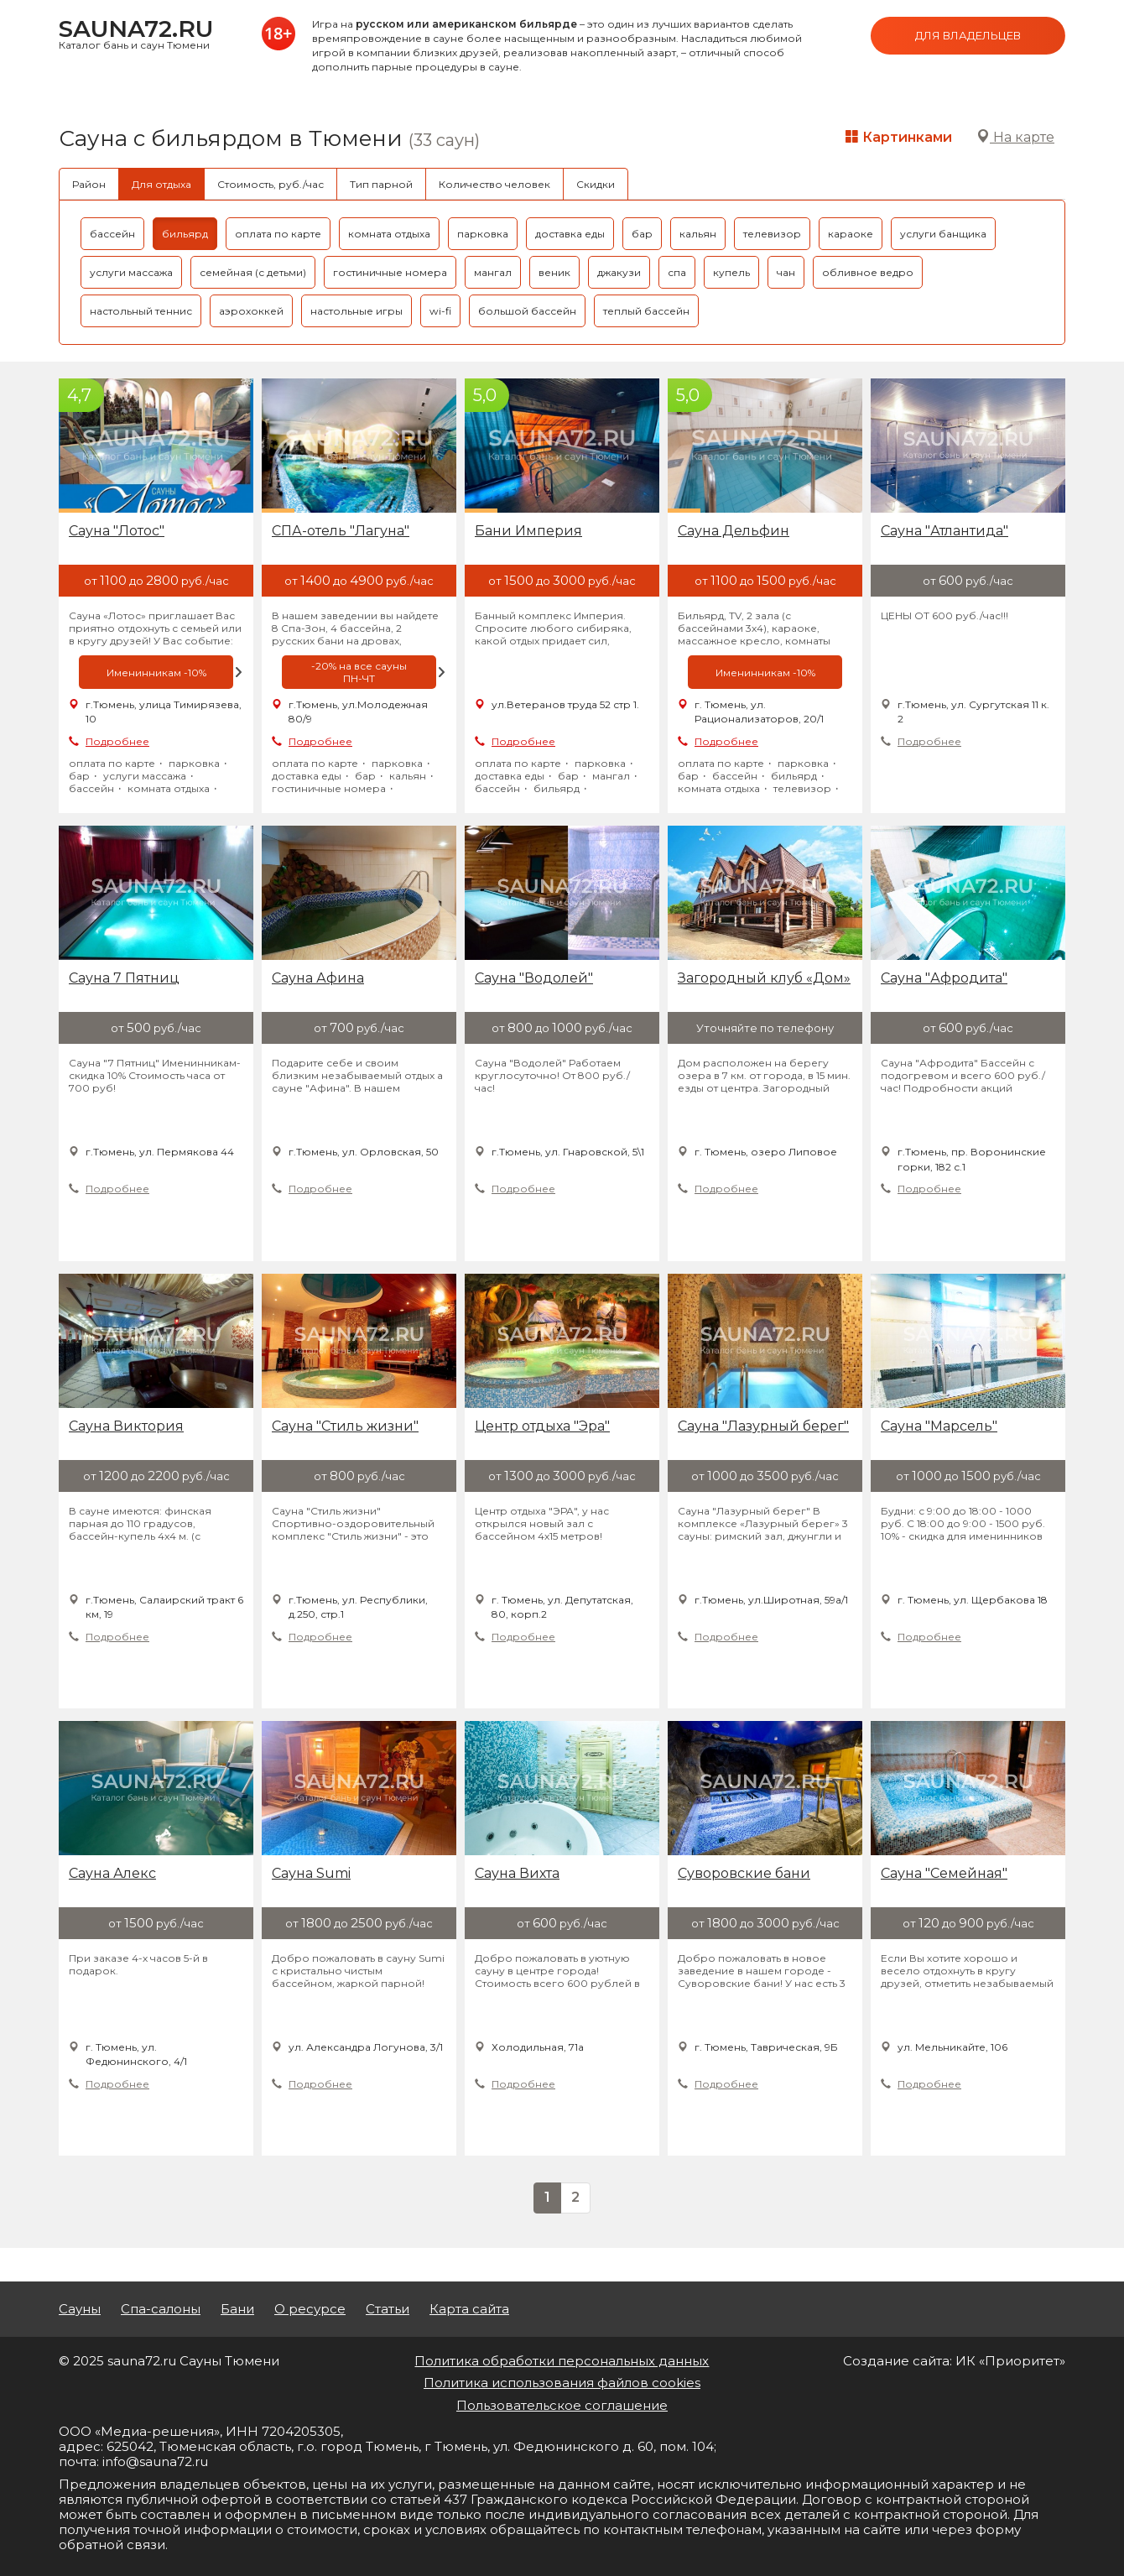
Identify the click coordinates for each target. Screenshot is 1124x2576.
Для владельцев (968, 35)
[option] (156, 672)
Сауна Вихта (517, 1873)
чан (786, 272)
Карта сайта (469, 2309)
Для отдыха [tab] (161, 184)
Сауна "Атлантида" (944, 531)
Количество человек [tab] (494, 184)
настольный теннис (141, 311)
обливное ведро (867, 272)
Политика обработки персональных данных (561, 2361)
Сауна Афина (318, 978)
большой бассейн (527, 311)
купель (731, 272)
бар (642, 233)
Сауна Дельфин (733, 531)
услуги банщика (943, 233)
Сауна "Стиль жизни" (345, 1426)
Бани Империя (528, 531)
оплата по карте (278, 233)
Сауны (80, 2309)
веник (554, 272)
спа (677, 272)
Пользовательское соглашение (562, 2405)
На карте (1015, 137)
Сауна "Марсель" (939, 1426)
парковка (482, 233)
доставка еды (570, 233)
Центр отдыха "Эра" (542, 1426)
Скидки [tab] (595, 184)
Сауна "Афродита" (944, 978)
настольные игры (356, 311)
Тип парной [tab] (381, 184)
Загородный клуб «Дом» (764, 978)
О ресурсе (310, 2309)
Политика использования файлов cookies (562, 2383)
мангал (493, 272)
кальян (697, 233)
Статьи (387, 2309)
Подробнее (117, 741)
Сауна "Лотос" (116, 531)
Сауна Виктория (126, 1426)
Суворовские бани (744, 1873)
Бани (237, 2309)
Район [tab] (89, 184)
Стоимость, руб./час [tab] (270, 184)
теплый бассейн (646, 311)
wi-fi (440, 311)
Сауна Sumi (311, 1873)
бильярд (185, 233)
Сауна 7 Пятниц (124, 978)
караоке (850, 233)
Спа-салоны (160, 2309)
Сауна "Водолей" (534, 978)
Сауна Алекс (112, 1873)
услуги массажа (131, 272)
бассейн (112, 233)
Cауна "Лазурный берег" (763, 1426)
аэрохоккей (251, 311)
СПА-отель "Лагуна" (340, 531)
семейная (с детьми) (253, 272)
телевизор (772, 233)
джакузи (619, 272)
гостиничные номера (390, 272)
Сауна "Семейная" (944, 1873)
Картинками (899, 137)
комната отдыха (389, 233)
